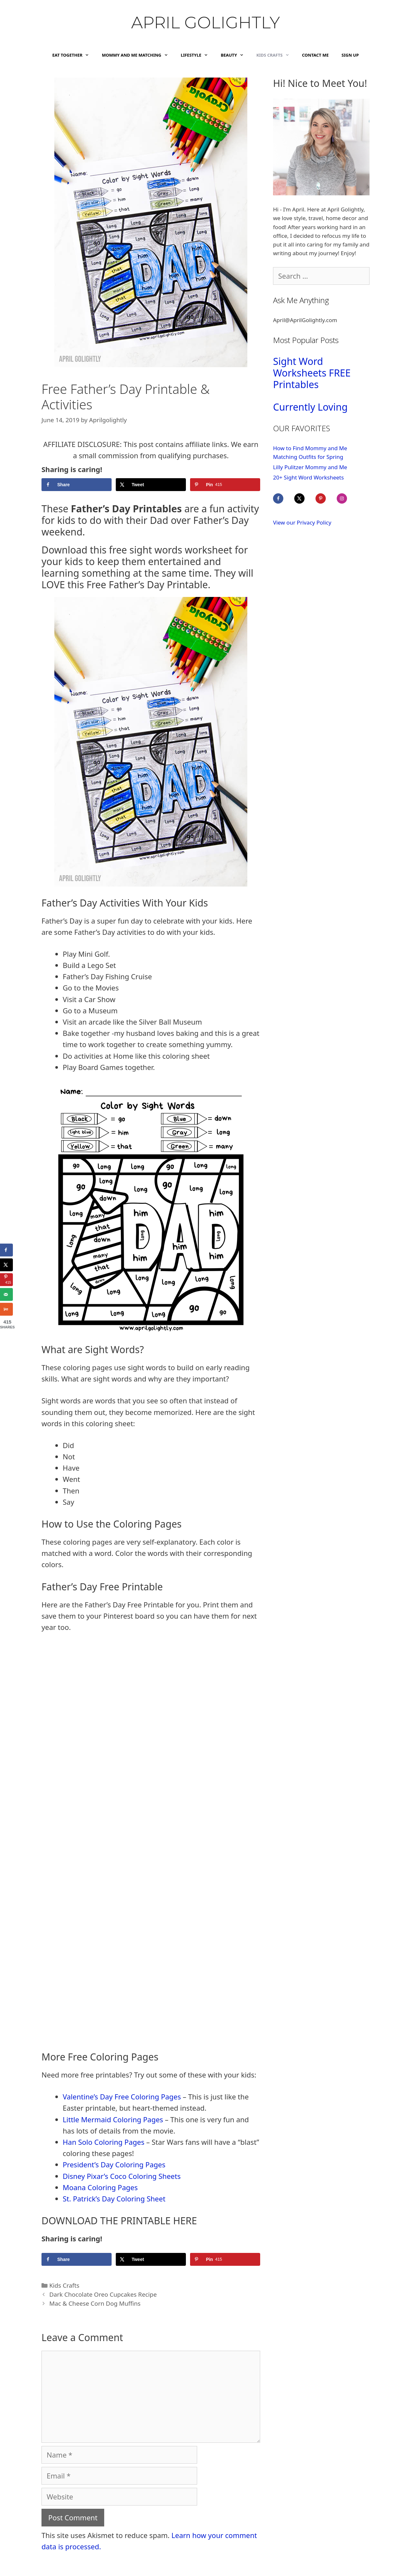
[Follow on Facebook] (282, 498)
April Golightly (205, 23)
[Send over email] (6, 1294)
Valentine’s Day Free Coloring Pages (122, 2096)
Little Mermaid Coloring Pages (113, 2119)
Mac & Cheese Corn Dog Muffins (95, 2303)
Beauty (235, 55)
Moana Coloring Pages (100, 2187)
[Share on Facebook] (76, 484)
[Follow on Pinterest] (325, 498)
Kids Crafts (276, 55)
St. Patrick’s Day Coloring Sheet (114, 2198)
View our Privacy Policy (302, 522)
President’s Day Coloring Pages (114, 2164)
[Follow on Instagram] (346, 498)
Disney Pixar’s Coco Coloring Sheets (122, 2176)
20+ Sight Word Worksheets (308, 477)
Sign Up (350, 55)
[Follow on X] (304, 498)
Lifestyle (197, 55)
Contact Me (315, 55)
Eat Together (74, 55)
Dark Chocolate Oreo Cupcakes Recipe (103, 2294)
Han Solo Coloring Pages (103, 2142)
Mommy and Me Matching (138, 55)
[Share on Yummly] (6, 1309)
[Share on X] (151, 484)
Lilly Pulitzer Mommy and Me (310, 467)
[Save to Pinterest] (225, 484)
